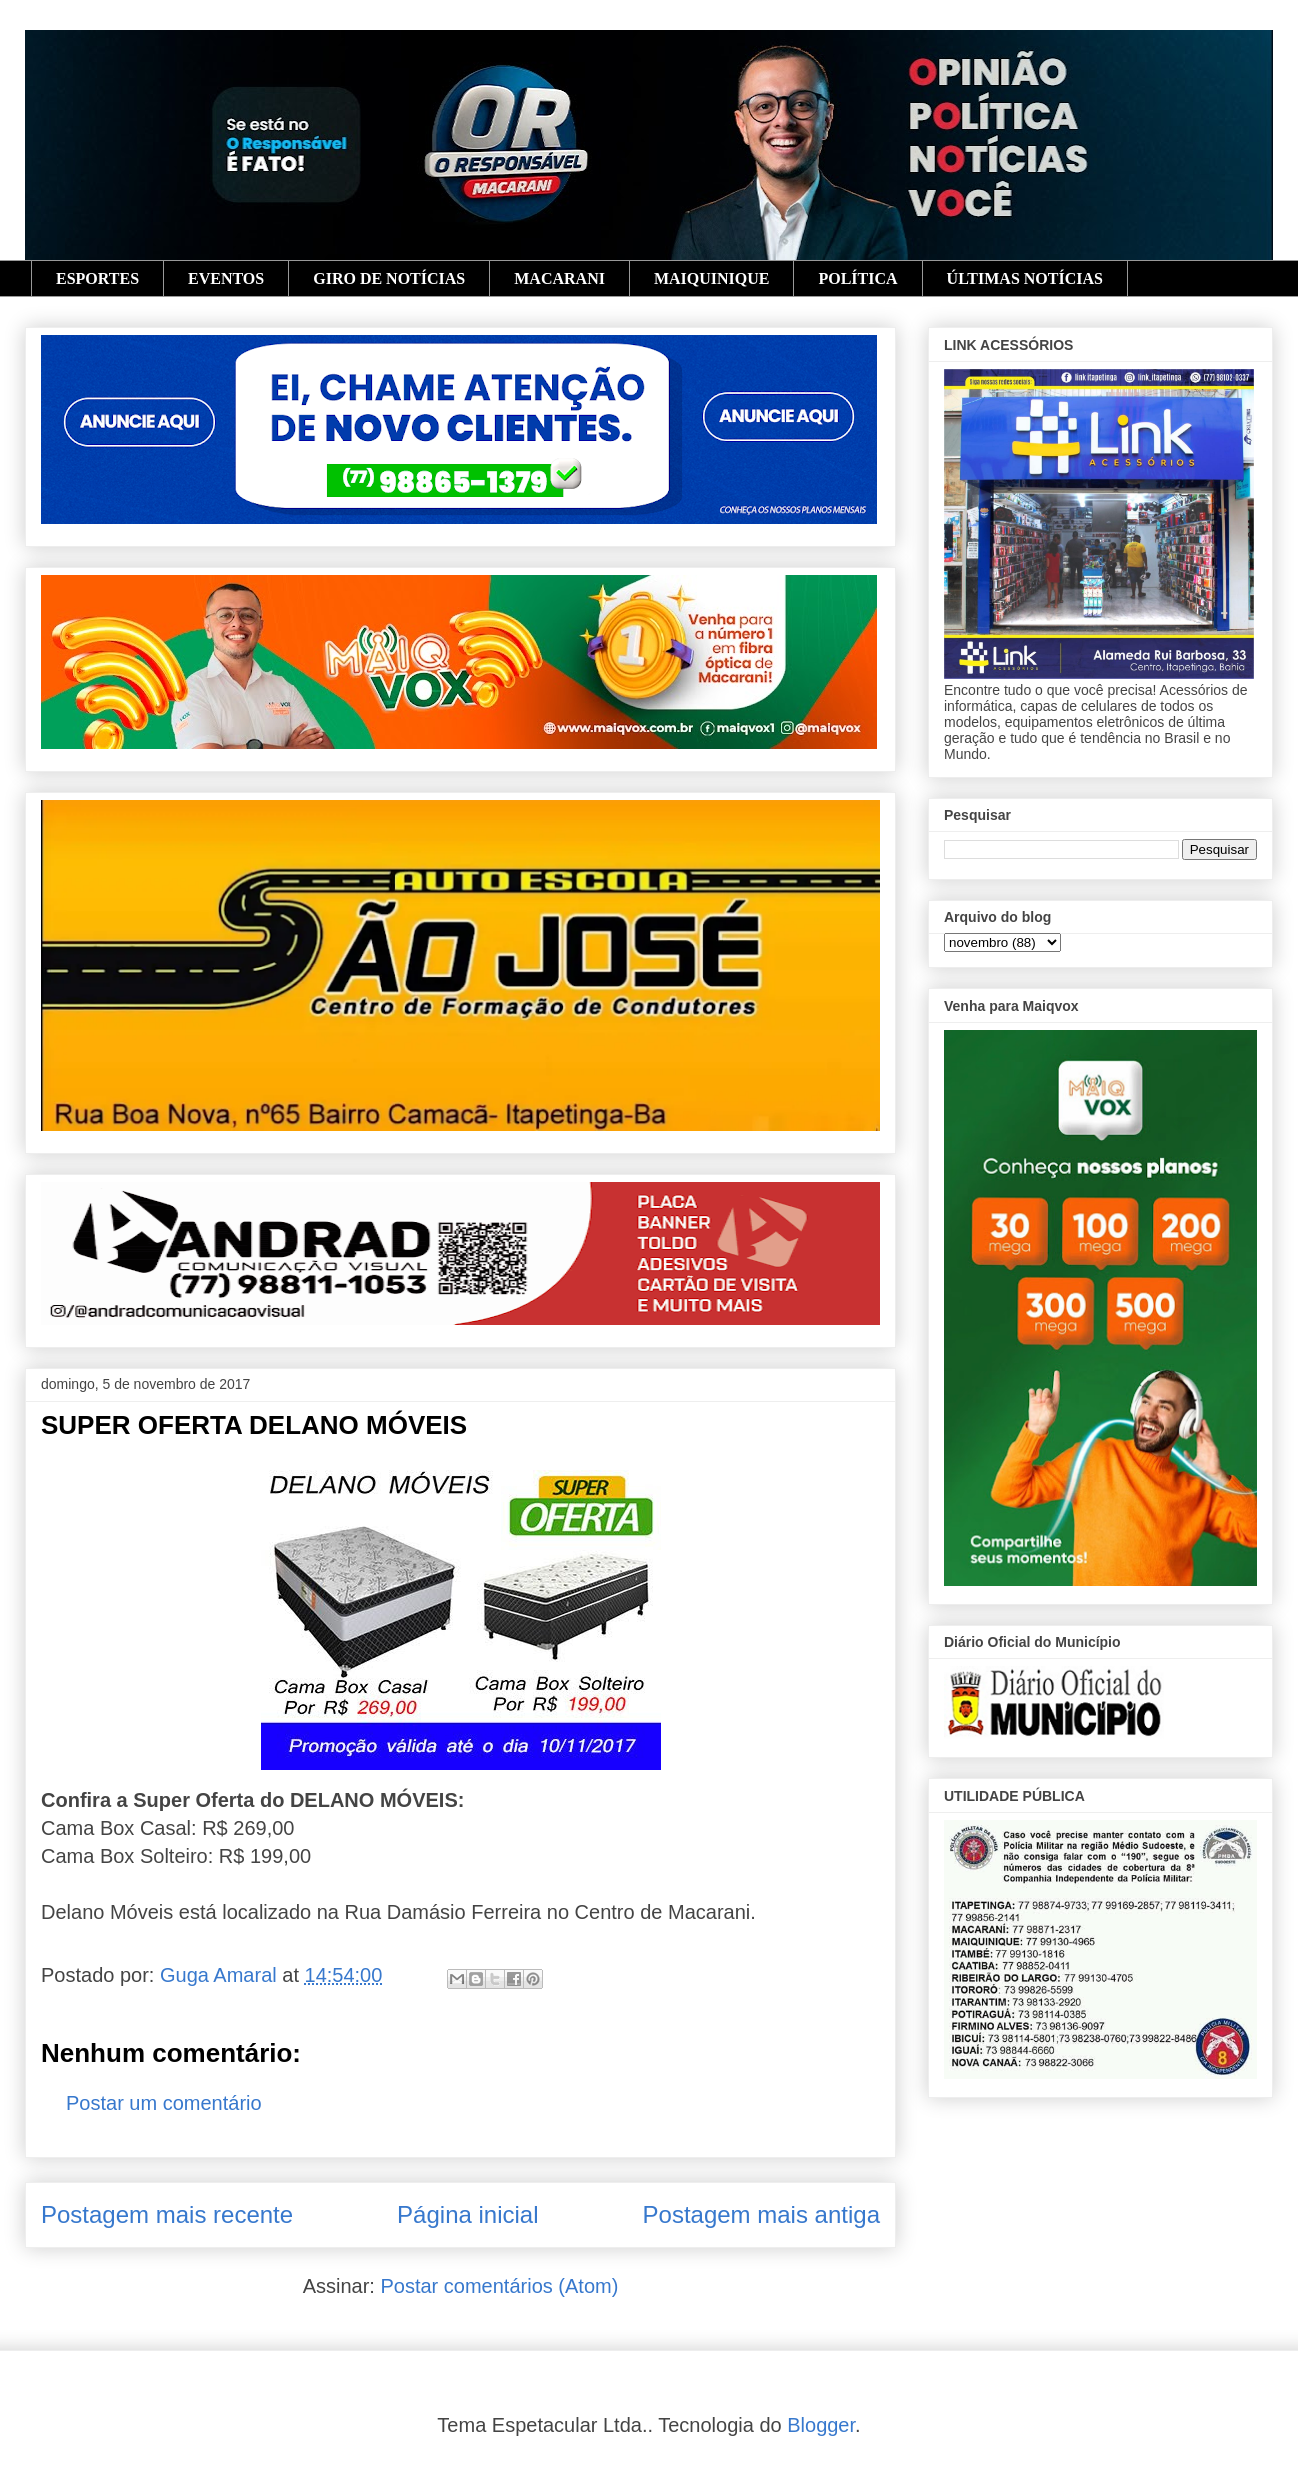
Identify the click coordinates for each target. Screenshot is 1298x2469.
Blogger (821, 2425)
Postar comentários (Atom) (499, 2286)
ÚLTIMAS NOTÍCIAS (1025, 278)
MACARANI (559, 278)
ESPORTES (97, 278)
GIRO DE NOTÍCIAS (389, 278)
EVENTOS (226, 278)
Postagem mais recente (167, 2214)
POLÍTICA (857, 278)
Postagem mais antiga (761, 2214)
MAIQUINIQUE (712, 278)
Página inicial (467, 2214)
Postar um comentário (164, 2103)
